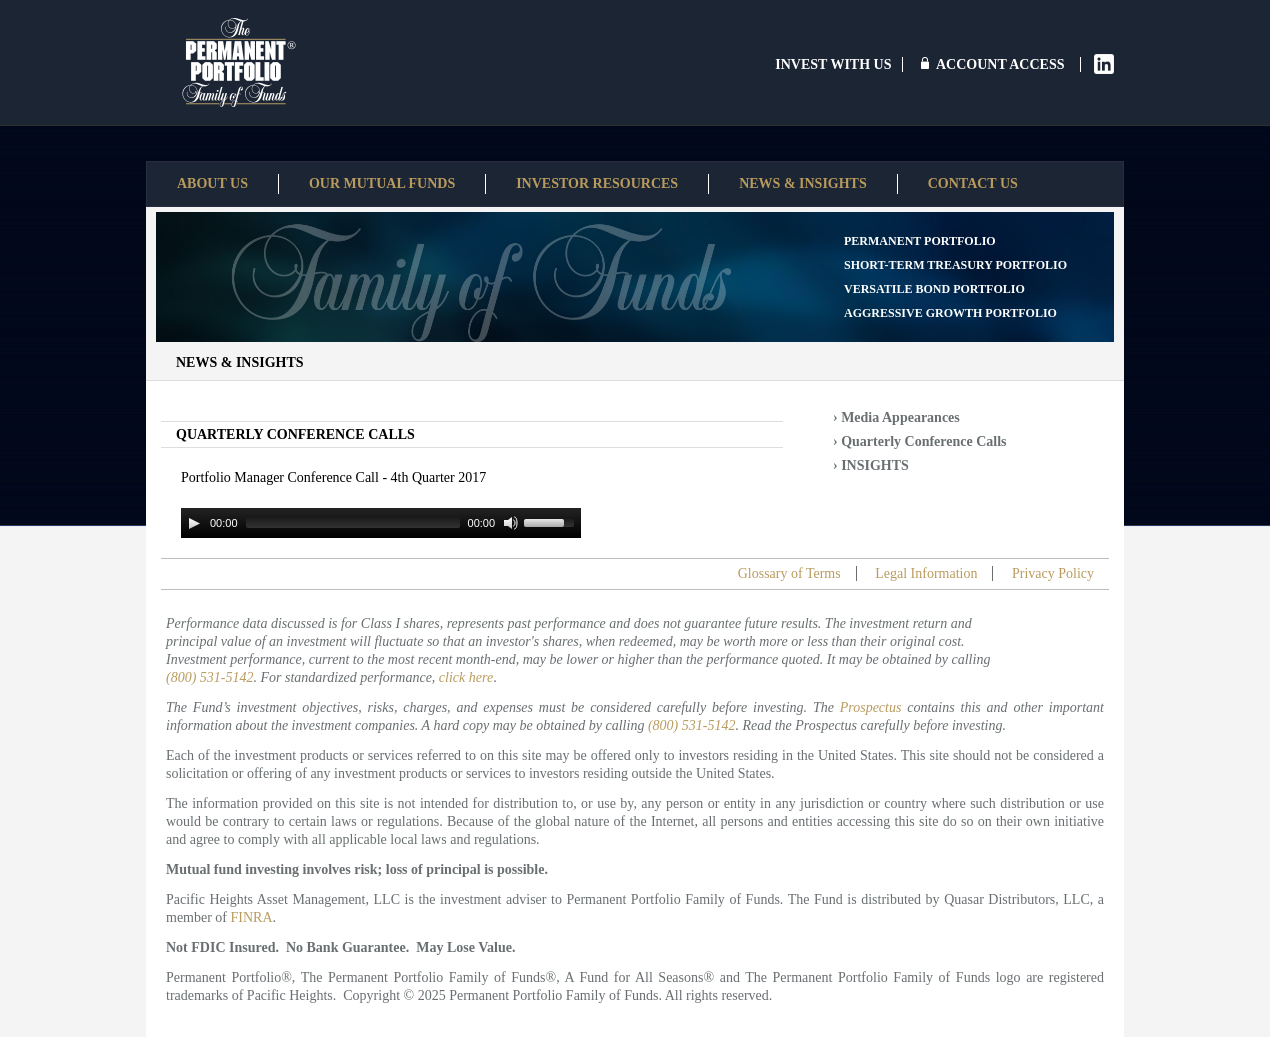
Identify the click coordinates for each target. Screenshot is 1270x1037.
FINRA (252, 917)
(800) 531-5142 (210, 677)
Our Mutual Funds (382, 183)
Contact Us (973, 183)
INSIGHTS (875, 465)
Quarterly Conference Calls (923, 441)
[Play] (194, 523)
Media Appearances (900, 417)
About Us (212, 183)
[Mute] (511, 523)
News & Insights (803, 183)
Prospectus (871, 707)
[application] (381, 523)
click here (466, 677)
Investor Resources (597, 183)
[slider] (353, 523)
